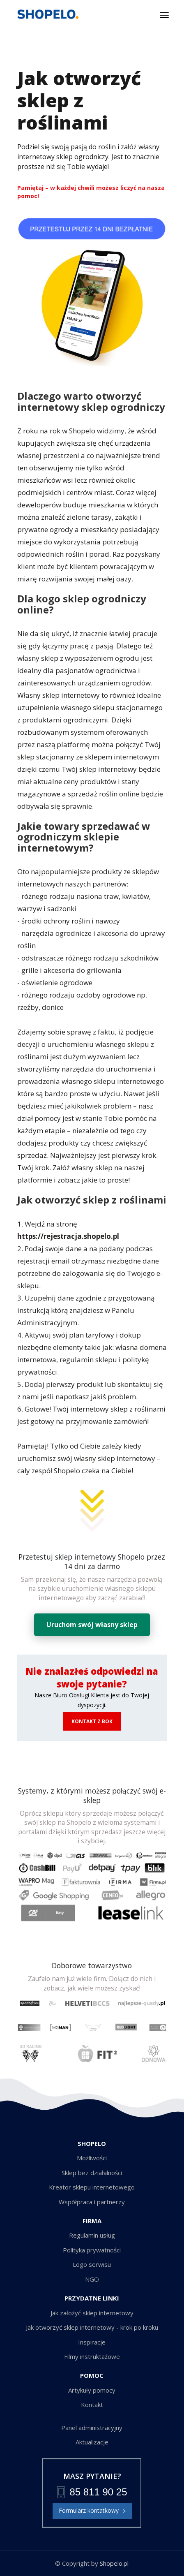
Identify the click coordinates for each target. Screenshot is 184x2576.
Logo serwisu (92, 2264)
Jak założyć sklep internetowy (92, 2313)
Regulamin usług (92, 2235)
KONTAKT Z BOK (92, 1721)
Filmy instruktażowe (92, 2356)
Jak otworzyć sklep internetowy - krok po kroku (92, 2327)
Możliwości (92, 2158)
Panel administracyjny (91, 2427)
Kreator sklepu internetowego (92, 2187)
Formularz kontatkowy (92, 2511)
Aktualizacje (92, 2442)
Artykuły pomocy (91, 2390)
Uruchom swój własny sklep (92, 1624)
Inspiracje (92, 2342)
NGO (92, 2279)
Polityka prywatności (92, 2250)
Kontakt (92, 2404)
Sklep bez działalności (92, 2173)
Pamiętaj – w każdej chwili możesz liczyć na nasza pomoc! (91, 192)
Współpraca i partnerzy (92, 2202)
